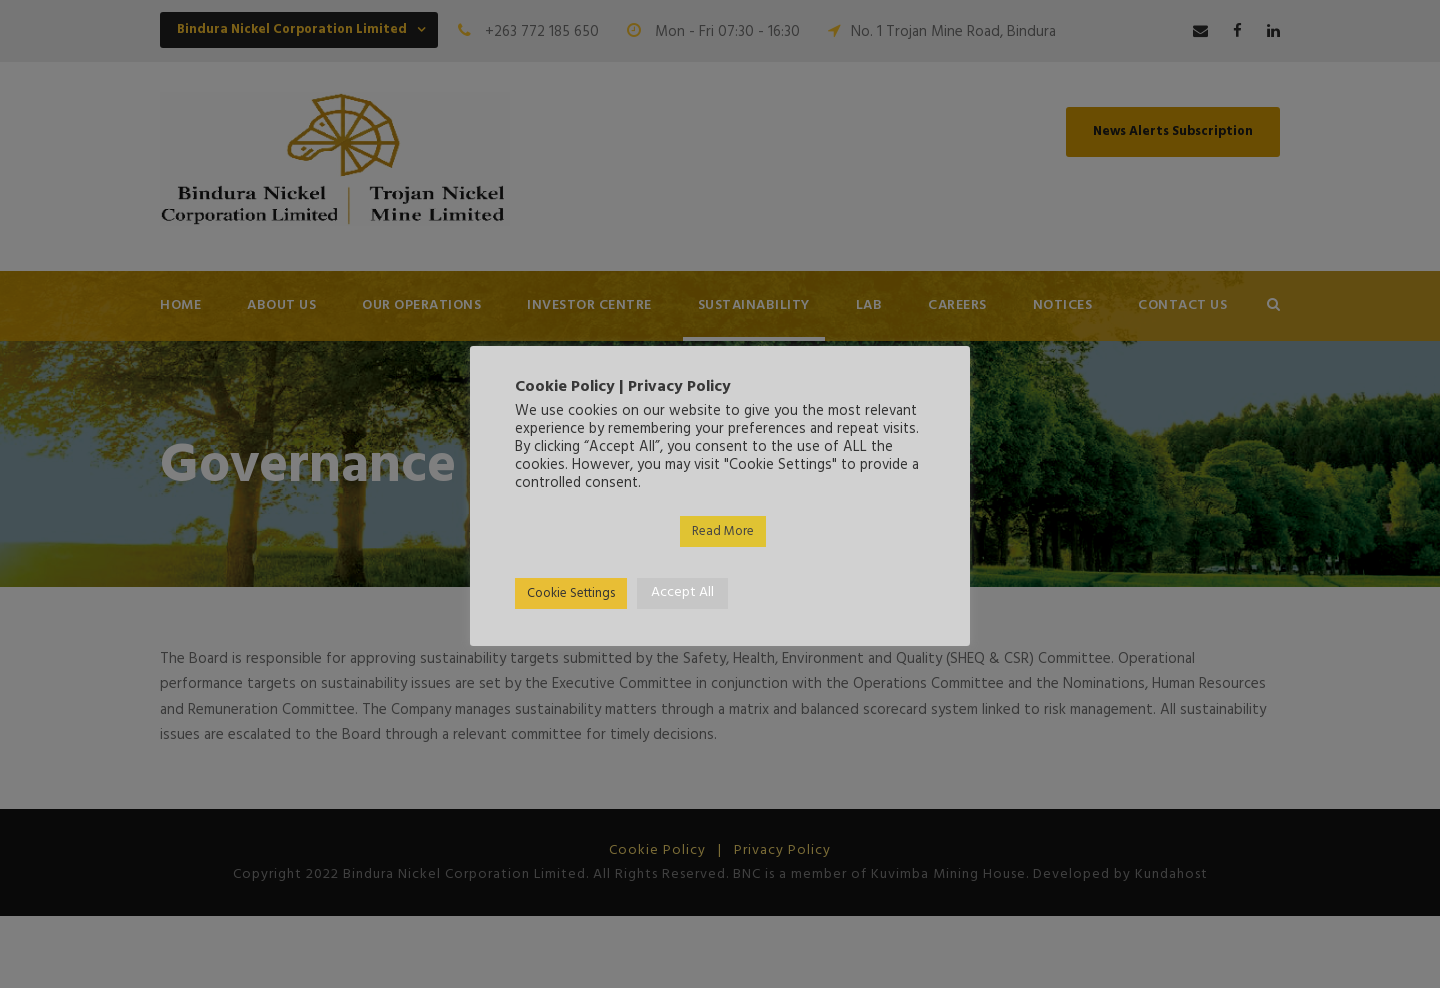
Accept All (682, 592)
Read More (723, 531)
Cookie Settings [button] (571, 593)
